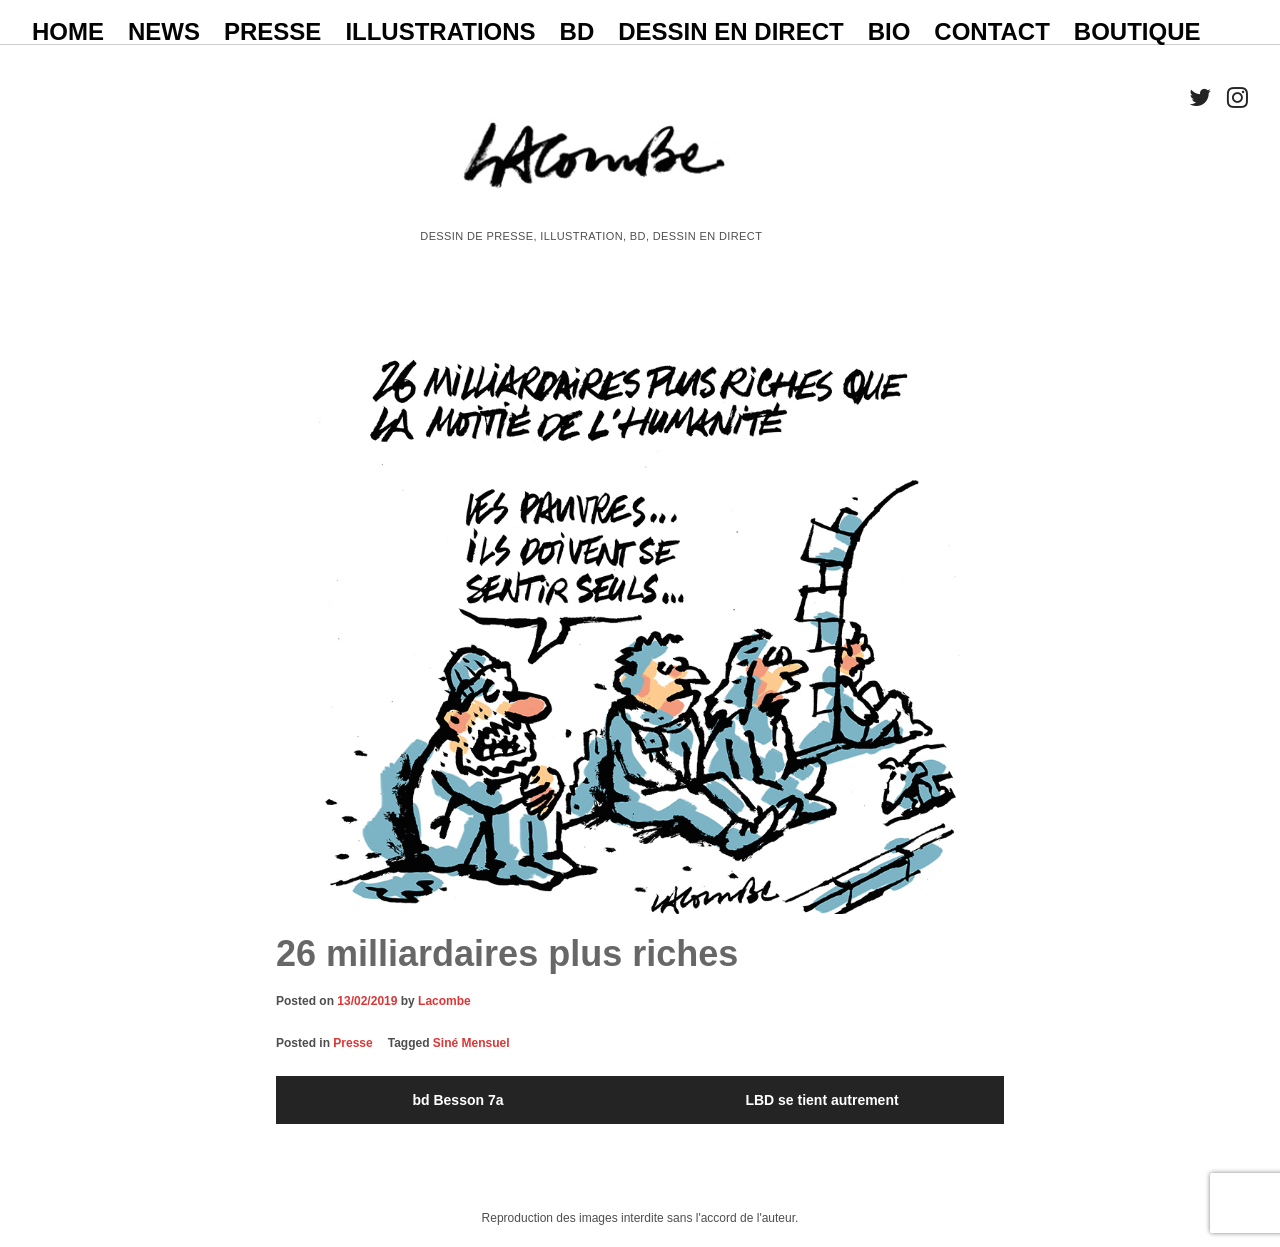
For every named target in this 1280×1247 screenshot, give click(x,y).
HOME (68, 31)
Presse (352, 1043)
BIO (889, 31)
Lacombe (444, 1001)
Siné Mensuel (471, 1043)
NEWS (164, 31)
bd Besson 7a (457, 1100)
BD (577, 31)
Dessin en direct (730, 31)
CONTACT (992, 31)
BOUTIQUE (1137, 31)
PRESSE (272, 31)
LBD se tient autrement (821, 1100)
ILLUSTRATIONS (440, 31)
